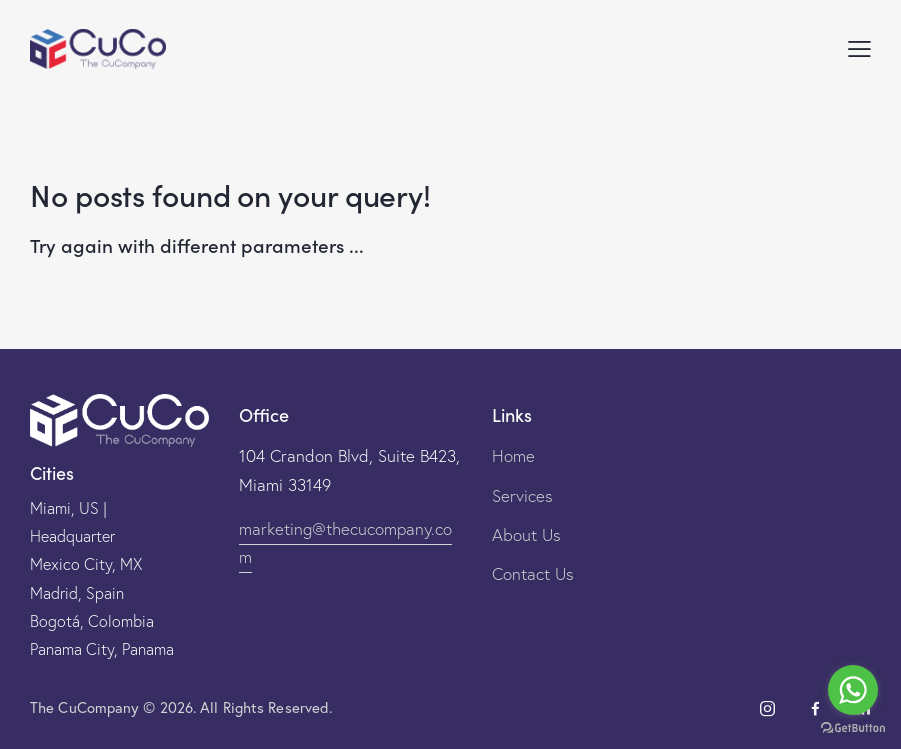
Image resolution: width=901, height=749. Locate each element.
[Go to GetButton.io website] (853, 728)
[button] (859, 48)
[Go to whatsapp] (853, 690)
